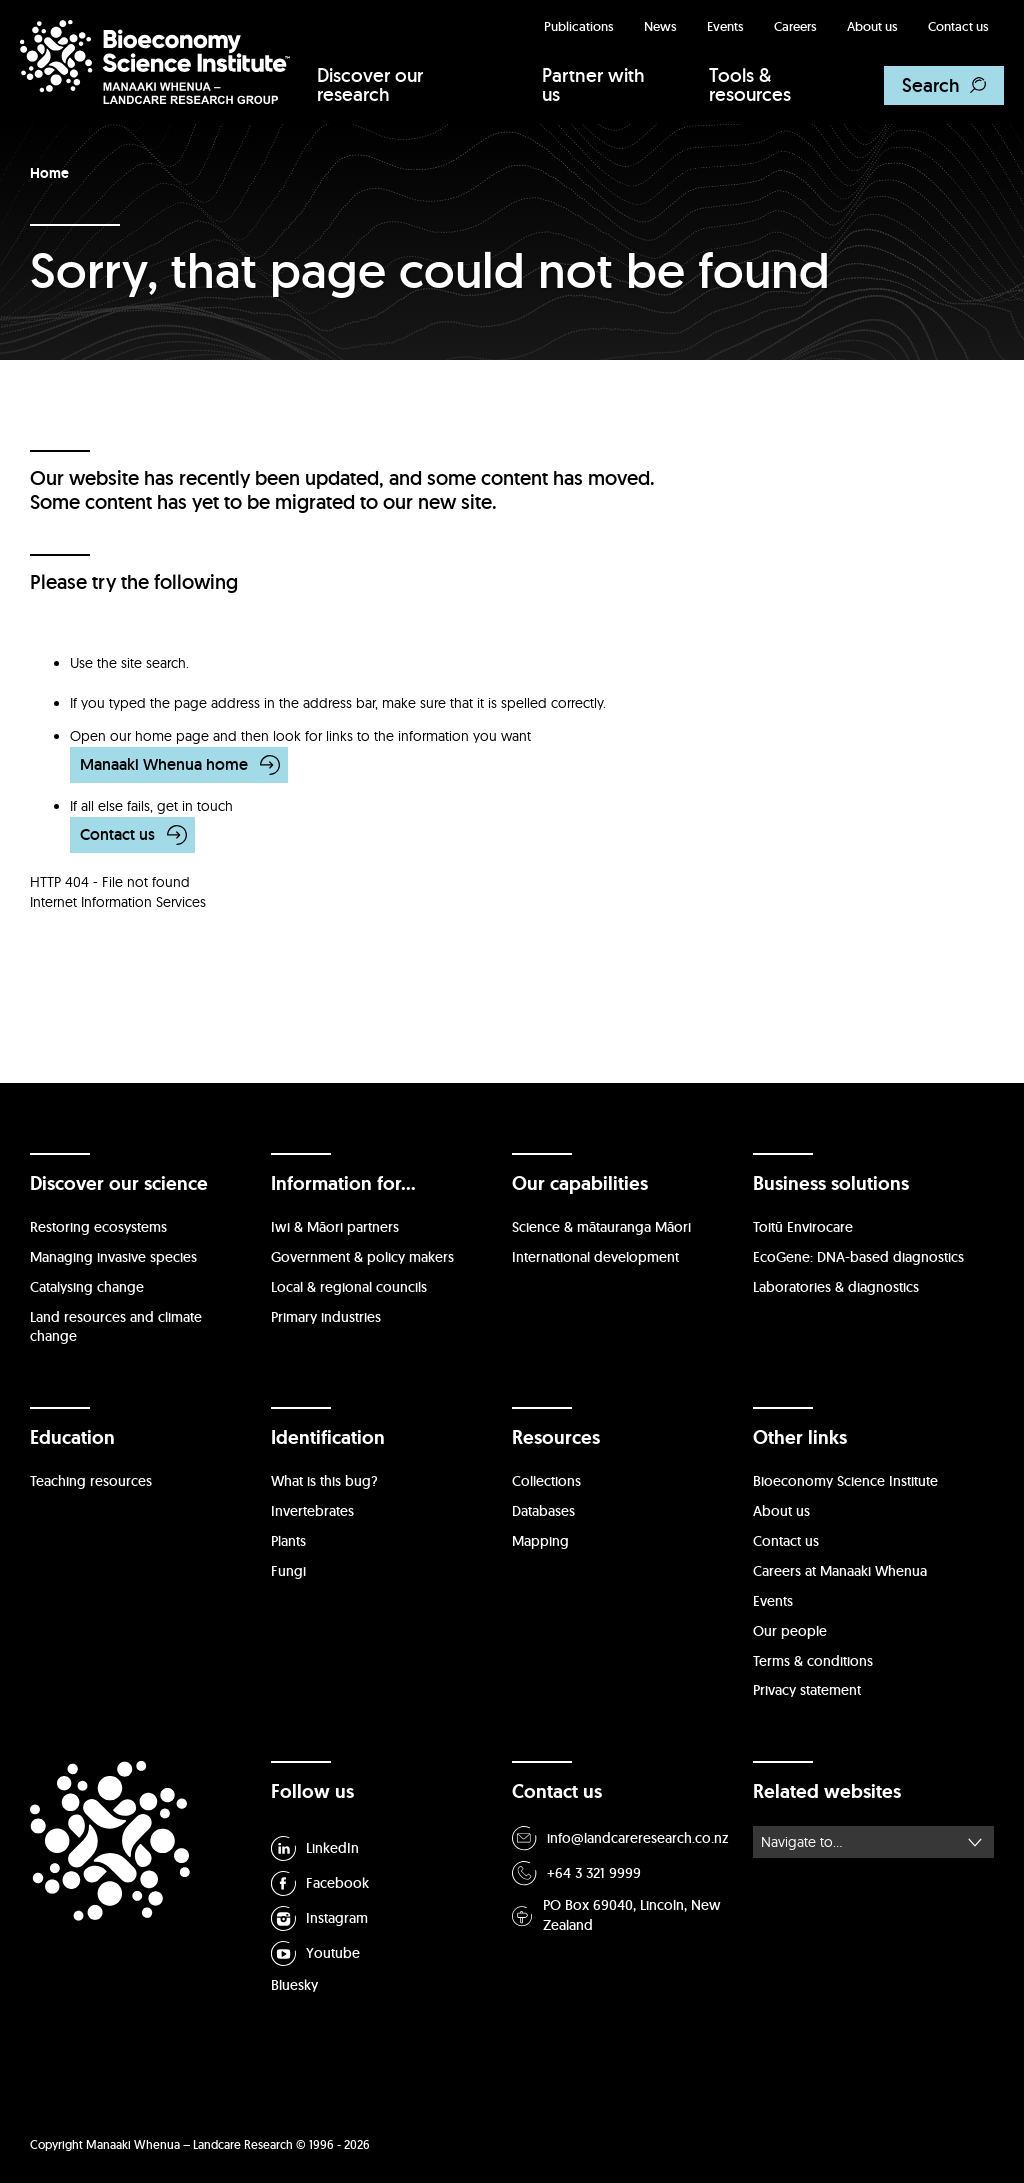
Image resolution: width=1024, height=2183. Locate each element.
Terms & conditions (813, 1661)
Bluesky (294, 1985)
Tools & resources (750, 84)
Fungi (288, 1571)
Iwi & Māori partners (335, 1227)
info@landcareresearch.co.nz (620, 1838)
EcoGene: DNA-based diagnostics (858, 1257)
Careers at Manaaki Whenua (840, 1571)
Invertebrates (312, 1511)
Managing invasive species (113, 1257)
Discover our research (370, 84)
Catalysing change (87, 1287)
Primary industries (326, 1317)
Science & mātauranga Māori (601, 1227)
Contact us (958, 26)
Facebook (320, 1883)
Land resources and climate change (116, 1327)
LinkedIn (315, 1848)
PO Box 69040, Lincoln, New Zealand (616, 1915)
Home (49, 173)
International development (595, 1257)
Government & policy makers (362, 1257)
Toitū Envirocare (803, 1227)
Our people (790, 1631)
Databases (543, 1511)
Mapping (540, 1541)
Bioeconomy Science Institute (845, 1481)
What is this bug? (324, 1481)
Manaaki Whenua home (164, 764)
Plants (288, 1541)
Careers (795, 26)
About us (872, 26)
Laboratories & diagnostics (836, 1287)
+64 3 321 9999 (576, 1873)
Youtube (315, 1953)
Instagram (319, 1918)
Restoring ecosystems (98, 1227)
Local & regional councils (349, 1287)
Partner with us (593, 84)
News (660, 26)
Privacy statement (807, 1690)
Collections (546, 1481)
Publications (579, 26)
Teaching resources (91, 1481)
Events (725, 26)
